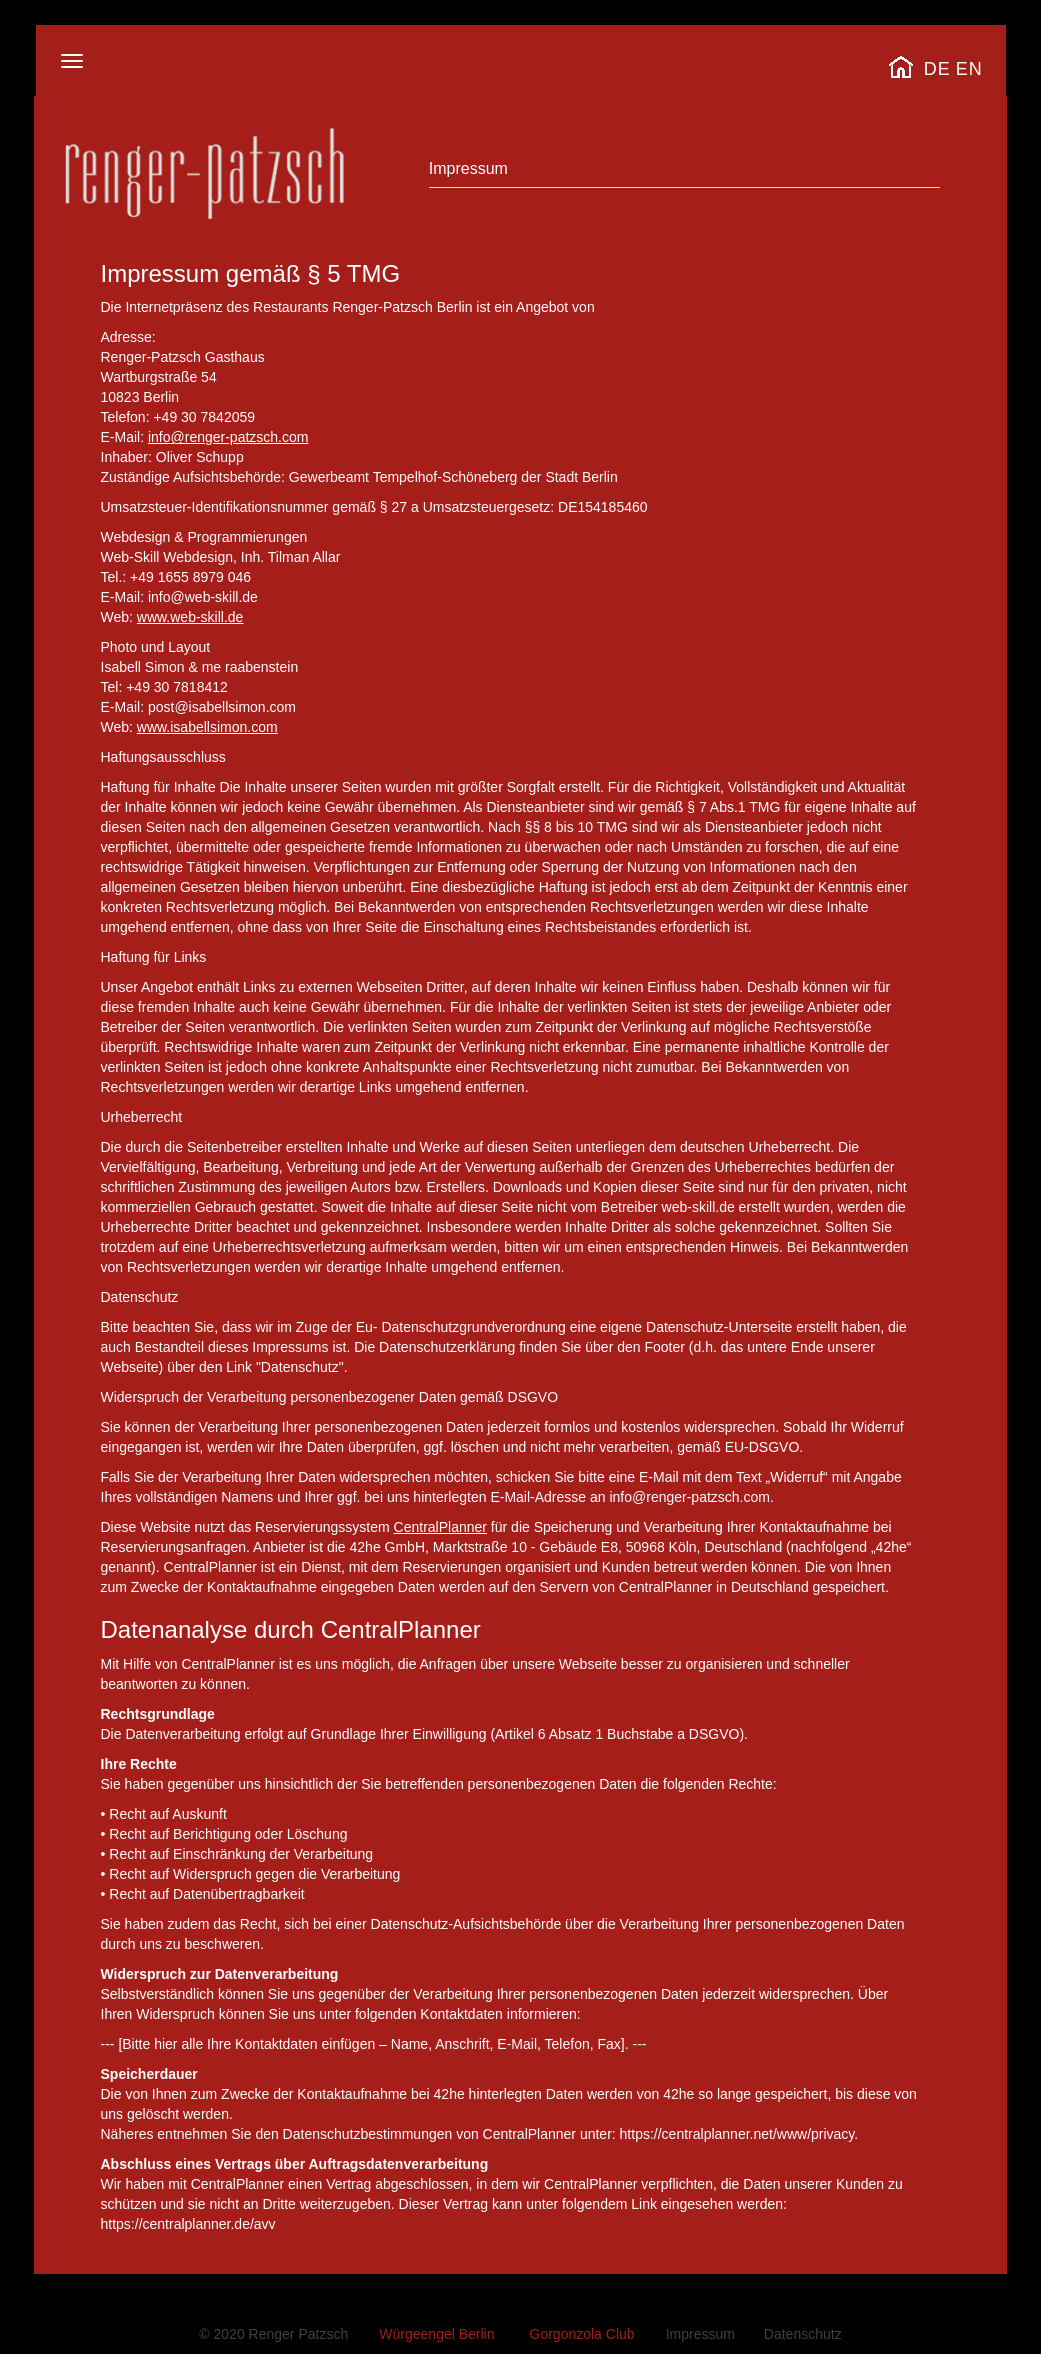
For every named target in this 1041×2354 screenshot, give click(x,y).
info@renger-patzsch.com (228, 437)
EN (969, 69)
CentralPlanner (440, 1527)
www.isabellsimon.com (207, 727)
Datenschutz (803, 2334)
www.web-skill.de (190, 617)
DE (937, 69)
